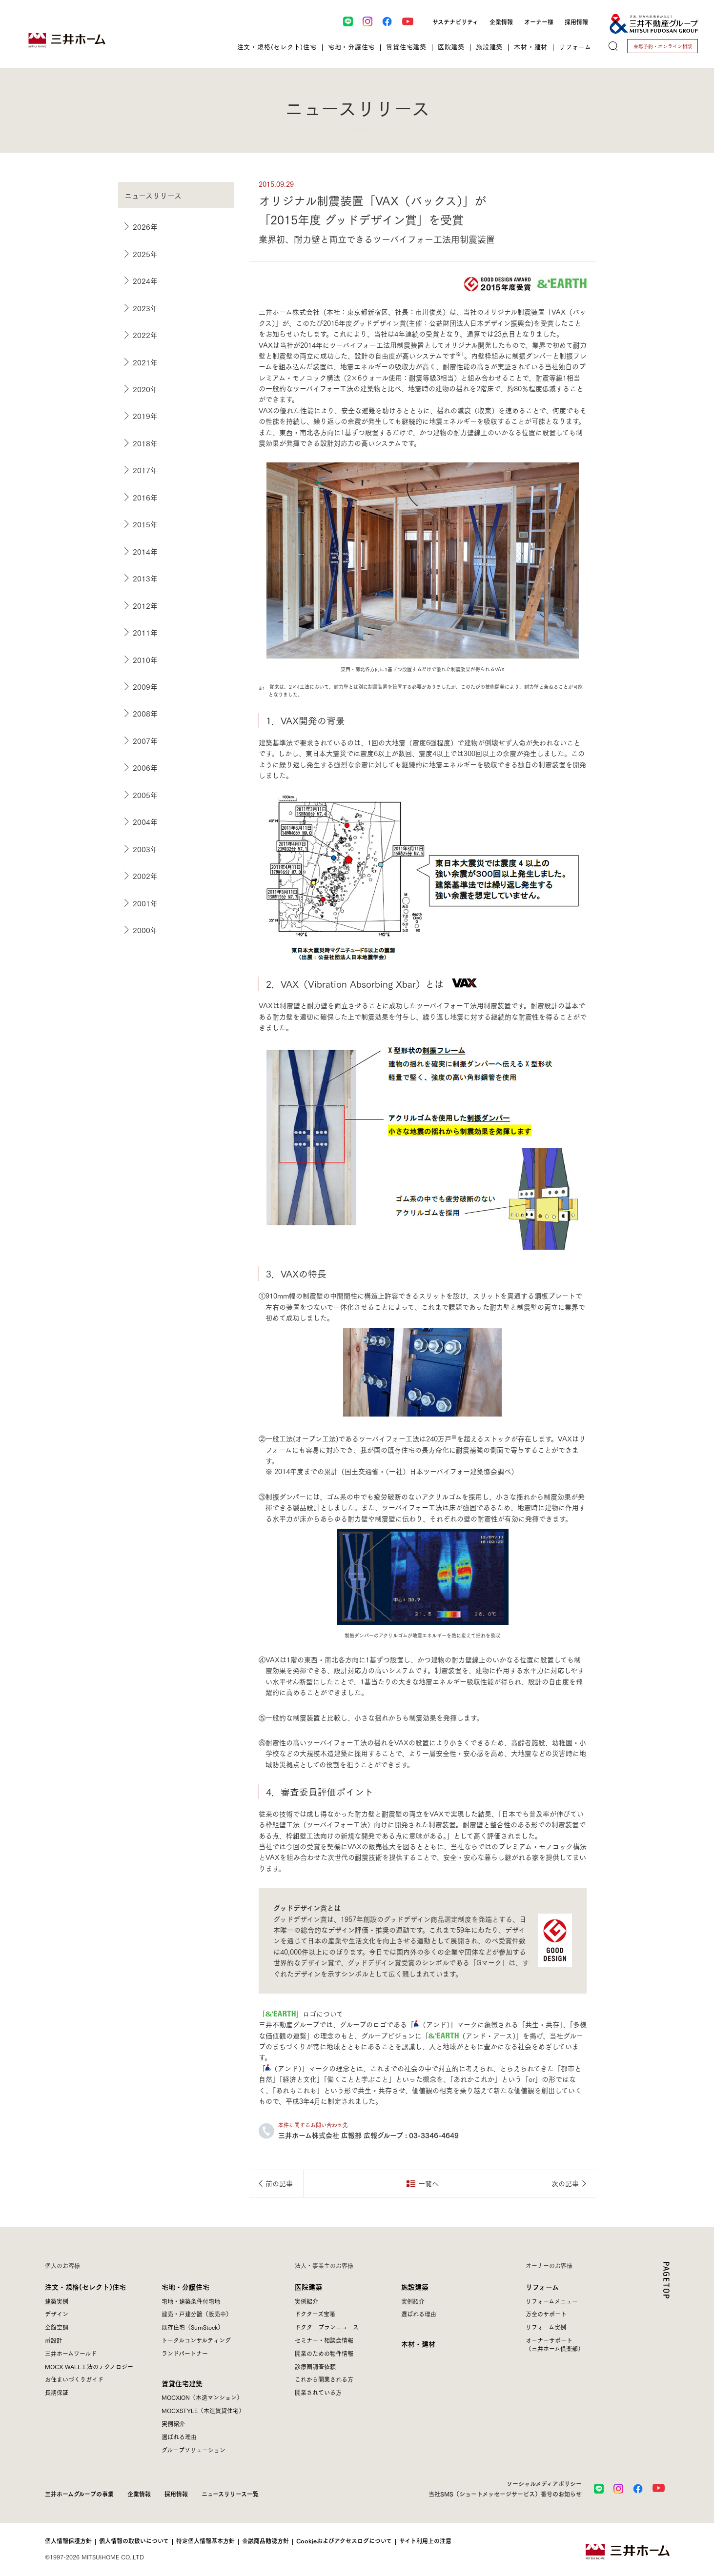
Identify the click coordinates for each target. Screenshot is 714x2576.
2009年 (145, 686)
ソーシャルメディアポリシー (544, 2483)
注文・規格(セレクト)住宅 (85, 2286)
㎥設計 (53, 2340)
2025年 (145, 254)
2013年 (145, 578)
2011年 (145, 632)
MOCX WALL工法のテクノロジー (89, 2366)
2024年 (145, 280)
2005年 (145, 794)
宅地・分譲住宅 (185, 2286)
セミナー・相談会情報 (324, 2340)
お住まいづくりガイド (74, 2379)
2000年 (145, 930)
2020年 (145, 389)
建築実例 (56, 2301)
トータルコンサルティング (196, 2340)
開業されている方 (318, 2392)
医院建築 (308, 2286)
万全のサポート (546, 2313)
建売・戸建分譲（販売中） (197, 2313)
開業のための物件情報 (324, 2353)
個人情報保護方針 (68, 2541)
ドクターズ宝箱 (315, 2313)
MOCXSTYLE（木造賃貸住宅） (203, 2410)
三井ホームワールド (71, 2353)
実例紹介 (173, 2423)
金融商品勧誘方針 (265, 2541)
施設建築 (414, 2286)
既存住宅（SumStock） (193, 2327)
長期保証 (56, 2392)
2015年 (145, 524)
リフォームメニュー (552, 2301)
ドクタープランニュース (327, 2327)
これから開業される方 (324, 2379)
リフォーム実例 (546, 2327)
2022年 (145, 334)
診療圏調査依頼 (315, 2366)
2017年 (145, 470)
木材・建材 (418, 2343)
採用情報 (576, 21)
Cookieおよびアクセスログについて (344, 2541)
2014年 (145, 551)
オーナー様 (538, 21)
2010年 (145, 659)
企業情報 (501, 21)
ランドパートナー (185, 2353)
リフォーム (542, 2286)
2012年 (145, 605)
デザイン (56, 2313)
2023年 (145, 308)
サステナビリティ (455, 21)
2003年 (145, 849)
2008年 (145, 713)
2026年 (145, 226)
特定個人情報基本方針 (205, 2541)
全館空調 (56, 2327)
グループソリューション (193, 2450)
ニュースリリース (153, 195)
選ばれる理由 (179, 2436)
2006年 (145, 767)
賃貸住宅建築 (182, 2383)
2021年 (145, 362)
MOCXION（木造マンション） (202, 2397)
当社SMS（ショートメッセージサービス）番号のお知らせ (505, 2493)
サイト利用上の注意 (425, 2541)
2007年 (145, 740)
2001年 (145, 903)
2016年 (145, 497)
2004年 (145, 821)
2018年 (145, 443)
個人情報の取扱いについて (134, 2541)
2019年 (145, 415)
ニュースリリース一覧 (230, 2493)
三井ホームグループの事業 (79, 2493)
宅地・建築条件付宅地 (191, 2301)
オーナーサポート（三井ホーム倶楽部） (555, 2344)
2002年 (145, 875)
